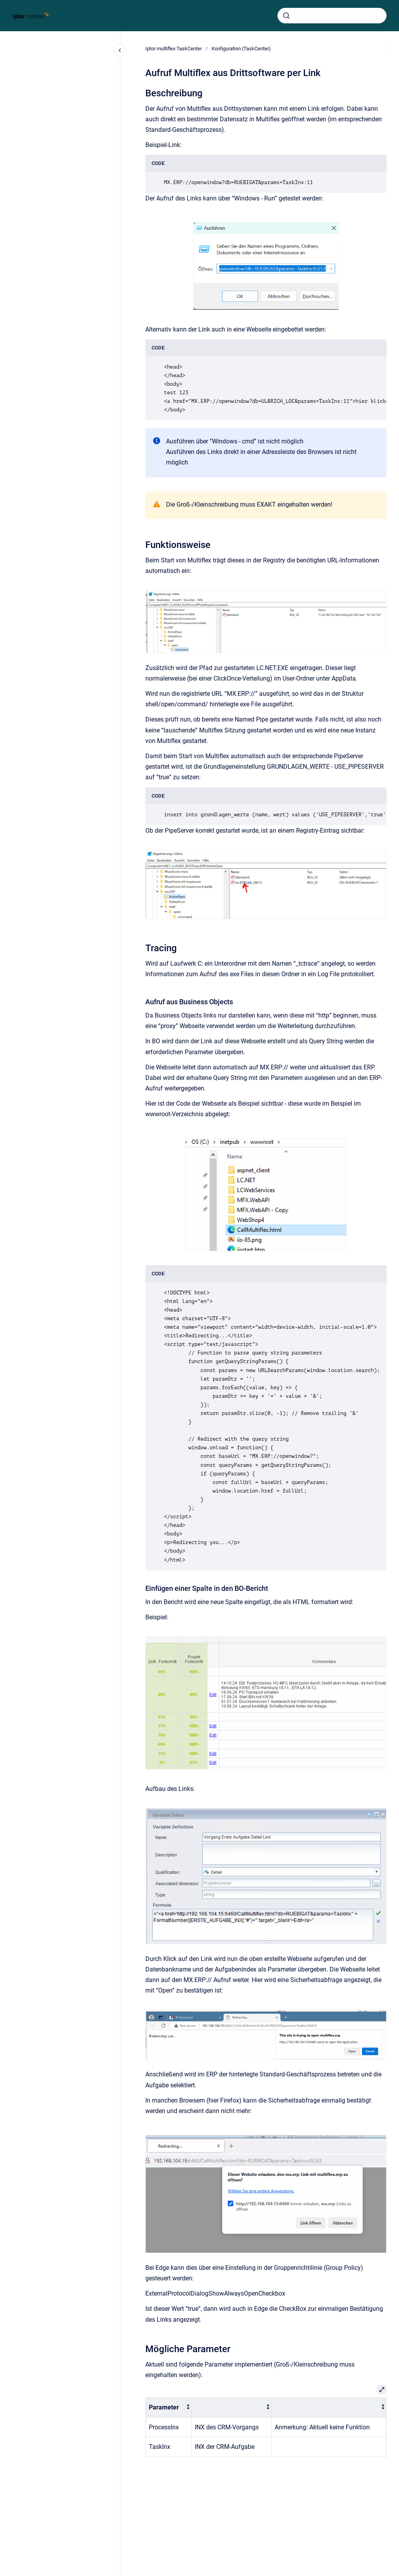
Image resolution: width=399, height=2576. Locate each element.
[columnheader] (169, 2408)
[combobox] (332, 15)
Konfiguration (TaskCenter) (241, 48)
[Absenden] (286, 15)
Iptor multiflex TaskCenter (173, 48)
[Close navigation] (120, 50)
